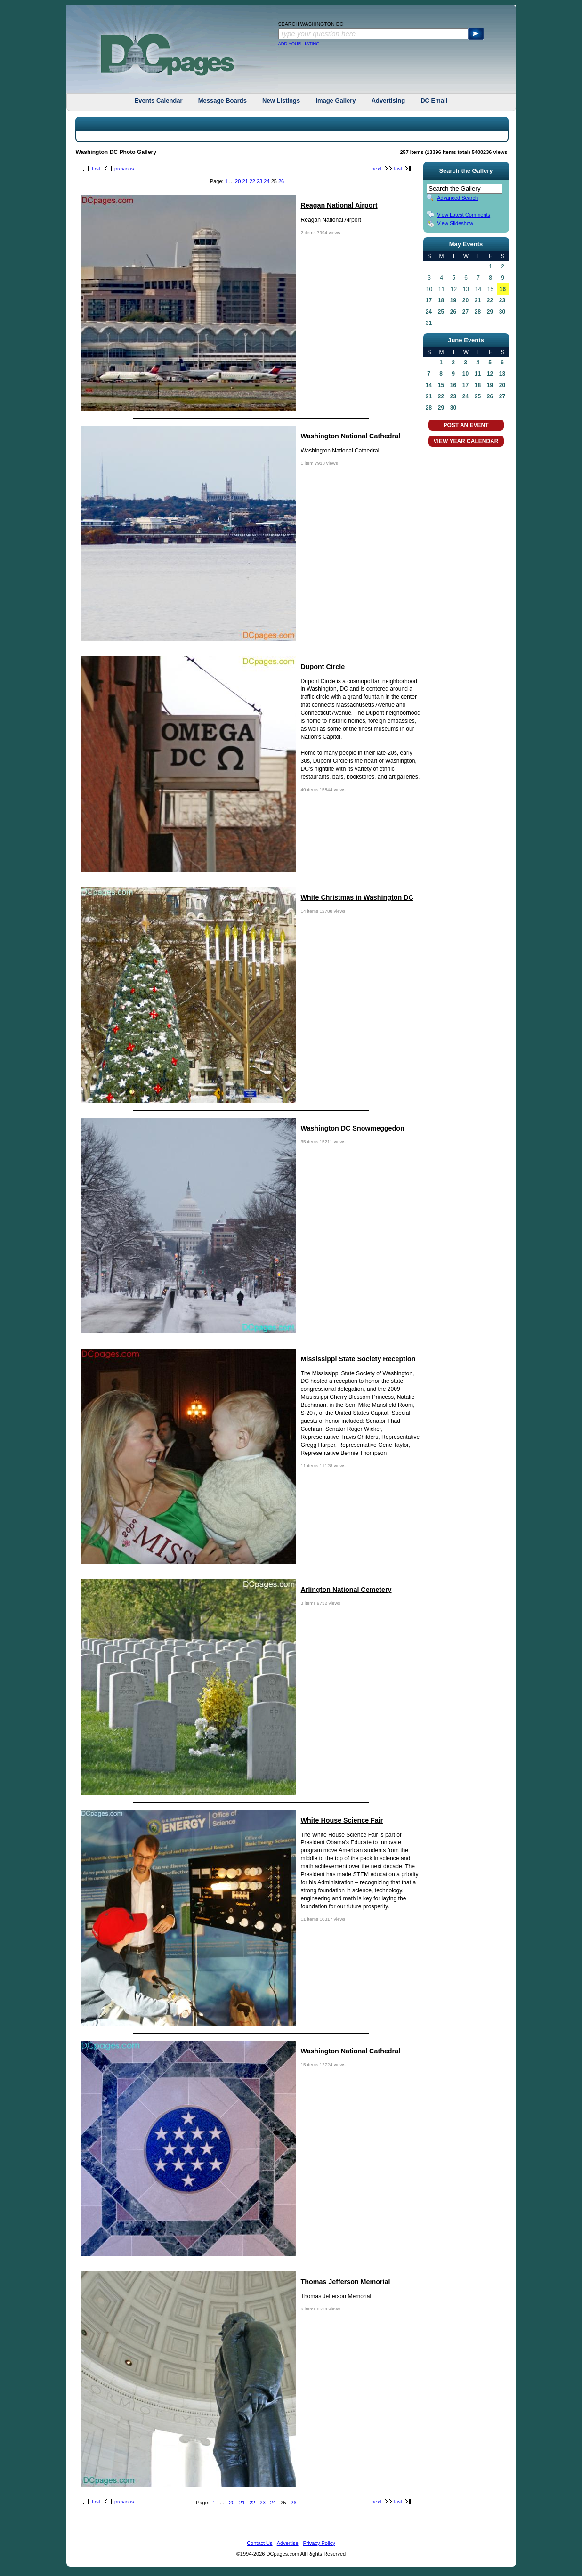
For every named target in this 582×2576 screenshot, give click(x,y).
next (376, 168)
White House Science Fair (342, 1820)
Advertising (388, 100)
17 (429, 300)
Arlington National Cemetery (346, 1589)
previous (124, 168)
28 (478, 311)
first (96, 168)
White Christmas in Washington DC (357, 897)
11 (478, 374)
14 (429, 385)
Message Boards (222, 100)
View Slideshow (455, 223)
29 (490, 311)
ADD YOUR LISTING (299, 43)
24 (266, 181)
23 (259, 181)
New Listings (281, 100)
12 (490, 374)
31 (429, 323)
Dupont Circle (323, 666)
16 (503, 289)
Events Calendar (159, 100)
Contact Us (259, 2543)
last (398, 168)
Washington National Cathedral (351, 436)
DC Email (433, 100)
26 (281, 181)
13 (502, 374)
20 (238, 181)
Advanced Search (457, 198)
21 (245, 181)
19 (453, 300)
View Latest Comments (463, 215)
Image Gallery (335, 100)
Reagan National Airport (339, 205)
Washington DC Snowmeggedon (352, 1128)
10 (465, 374)
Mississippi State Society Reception (358, 1359)
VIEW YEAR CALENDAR (466, 441)
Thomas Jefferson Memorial (345, 2281)
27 (465, 311)
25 (441, 311)
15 (441, 385)
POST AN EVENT (465, 425)
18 (441, 300)
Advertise (288, 2543)
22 (252, 181)
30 (502, 311)
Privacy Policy (319, 2543)
